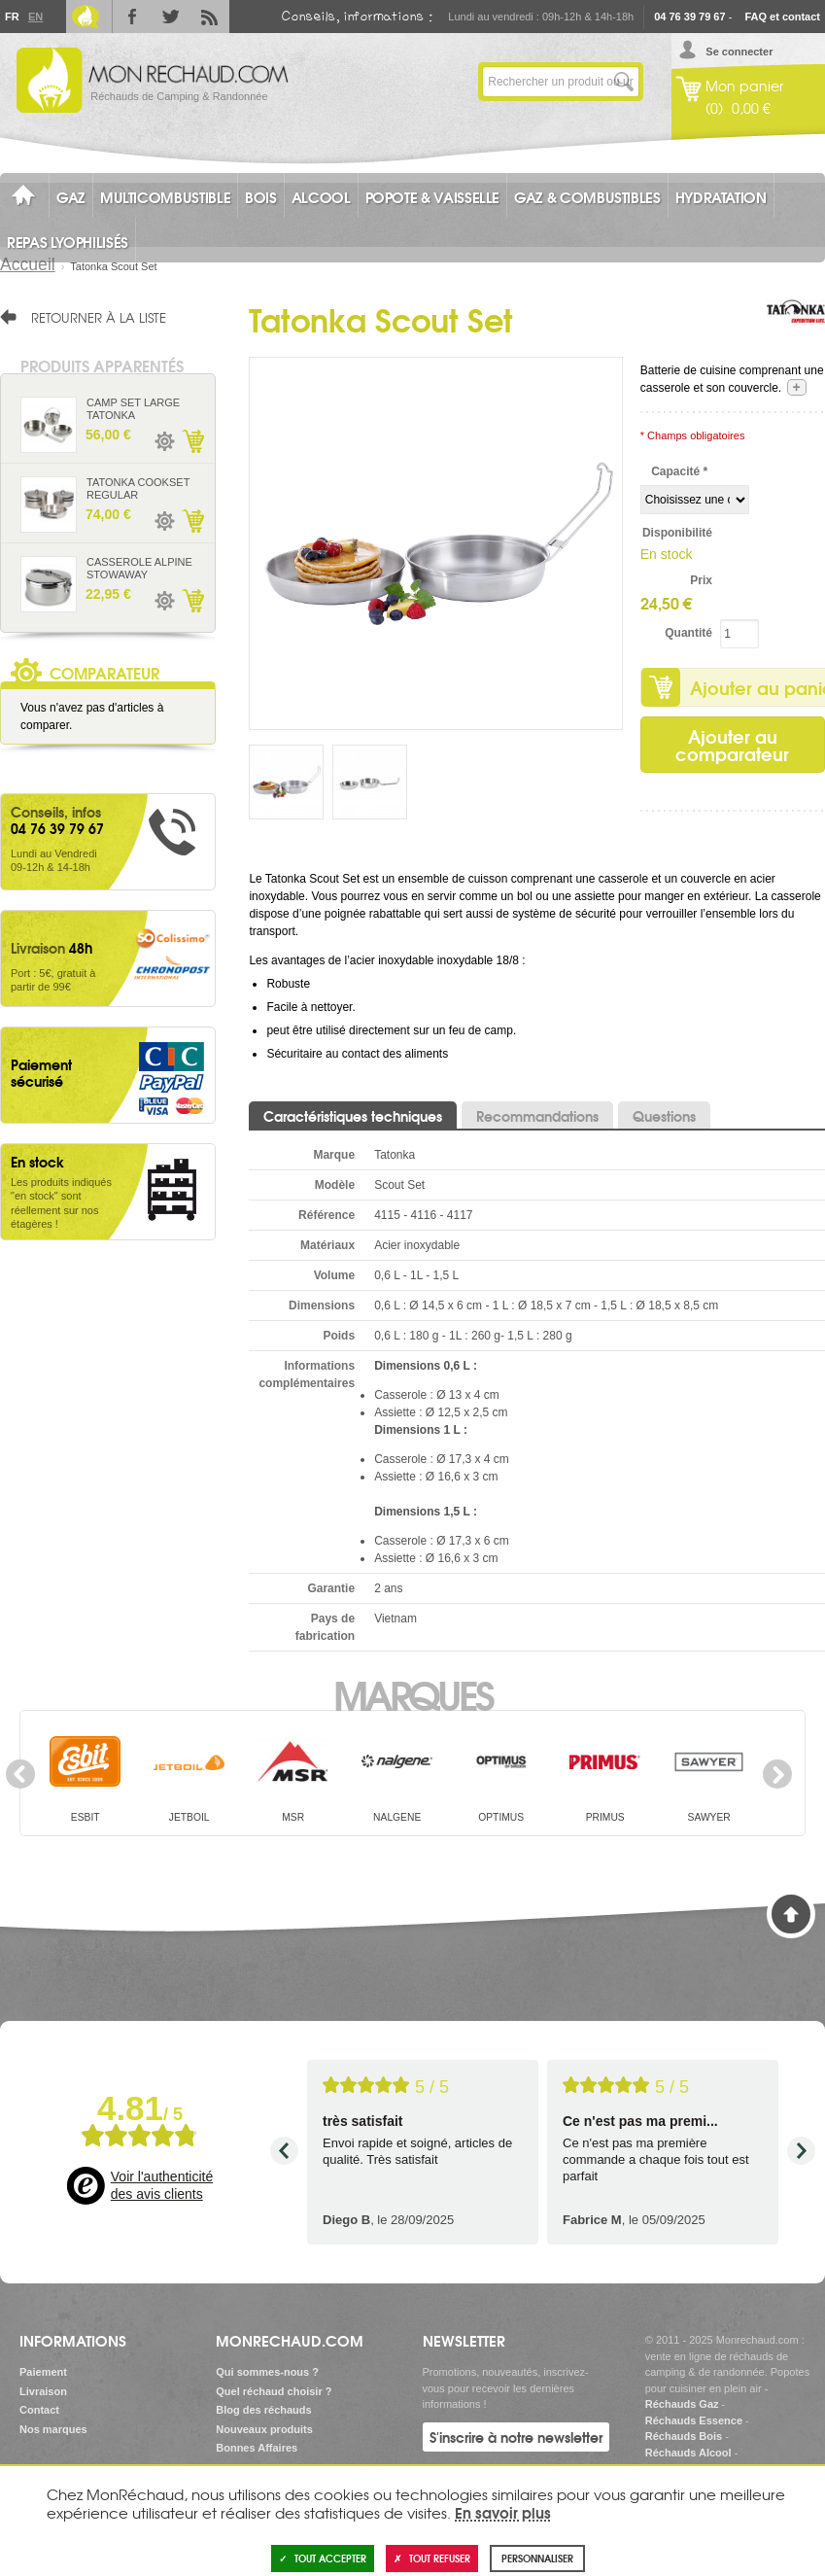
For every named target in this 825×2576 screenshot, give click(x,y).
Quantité (688, 633)
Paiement (43, 2372)
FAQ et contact (782, 16)
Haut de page (791, 1914)
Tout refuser (432, 2558)
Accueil (27, 264)
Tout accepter (322, 2558)
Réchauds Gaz (682, 2404)
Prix (701, 580)
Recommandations (537, 1116)
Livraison (43, 2391)
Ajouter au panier (192, 441)
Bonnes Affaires (256, 2448)
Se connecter (739, 51)
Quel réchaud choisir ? (273, 2391)
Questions (664, 1116)
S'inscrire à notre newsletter (516, 2437)
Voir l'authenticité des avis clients (162, 2185)
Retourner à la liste (98, 317)
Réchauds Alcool (688, 2452)
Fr (11, 16)
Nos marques (53, 2429)
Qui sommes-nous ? (267, 2372)
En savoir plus (503, 2512)
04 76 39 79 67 (689, 16)
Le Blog (85, 16)
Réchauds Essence (693, 2420)
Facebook (132, 16)
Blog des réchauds (263, 2410)
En (35, 16)
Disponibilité (677, 533)
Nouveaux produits (264, 2429)
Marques (412, 1693)
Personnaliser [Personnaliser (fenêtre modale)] (537, 2558)
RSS (209, 16)
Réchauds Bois (683, 2436)
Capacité (679, 471)
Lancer (623, 81)
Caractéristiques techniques (352, 1116)
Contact (39, 2410)
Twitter (171, 16)
